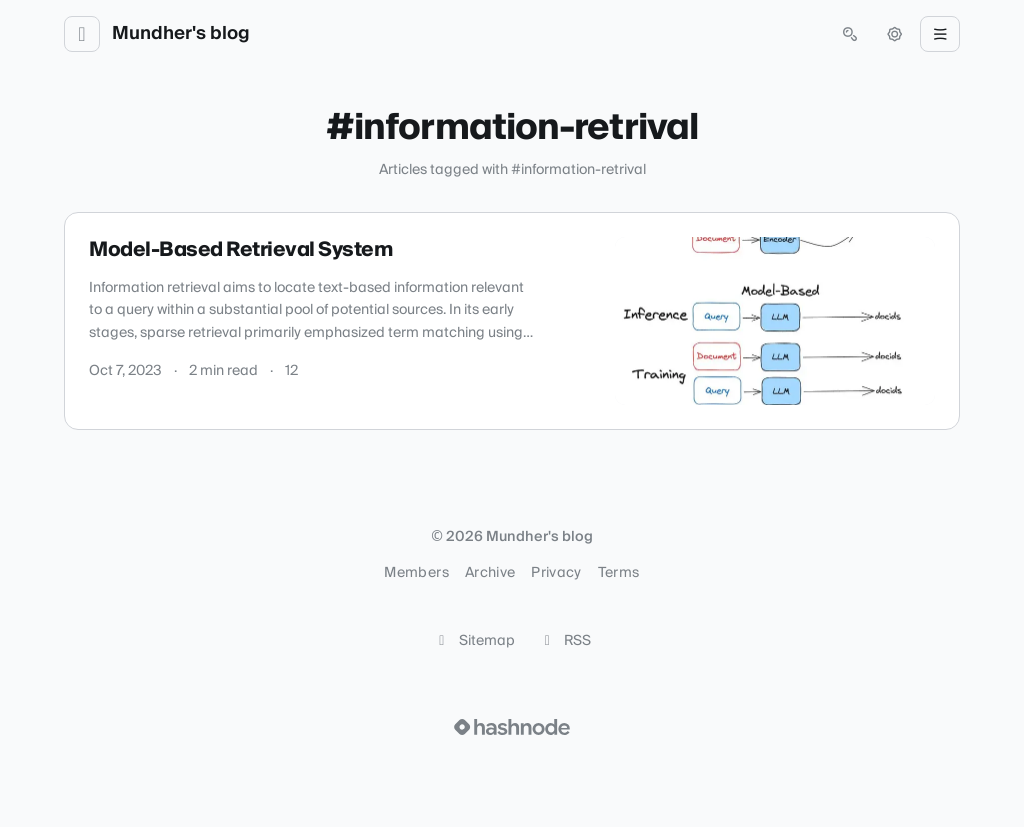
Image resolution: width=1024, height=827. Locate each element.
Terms (619, 573)
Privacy (556, 573)
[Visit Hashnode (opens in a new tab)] (512, 727)
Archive (490, 573)
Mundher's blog (181, 34)
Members (416, 573)
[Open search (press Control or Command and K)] (850, 34)
